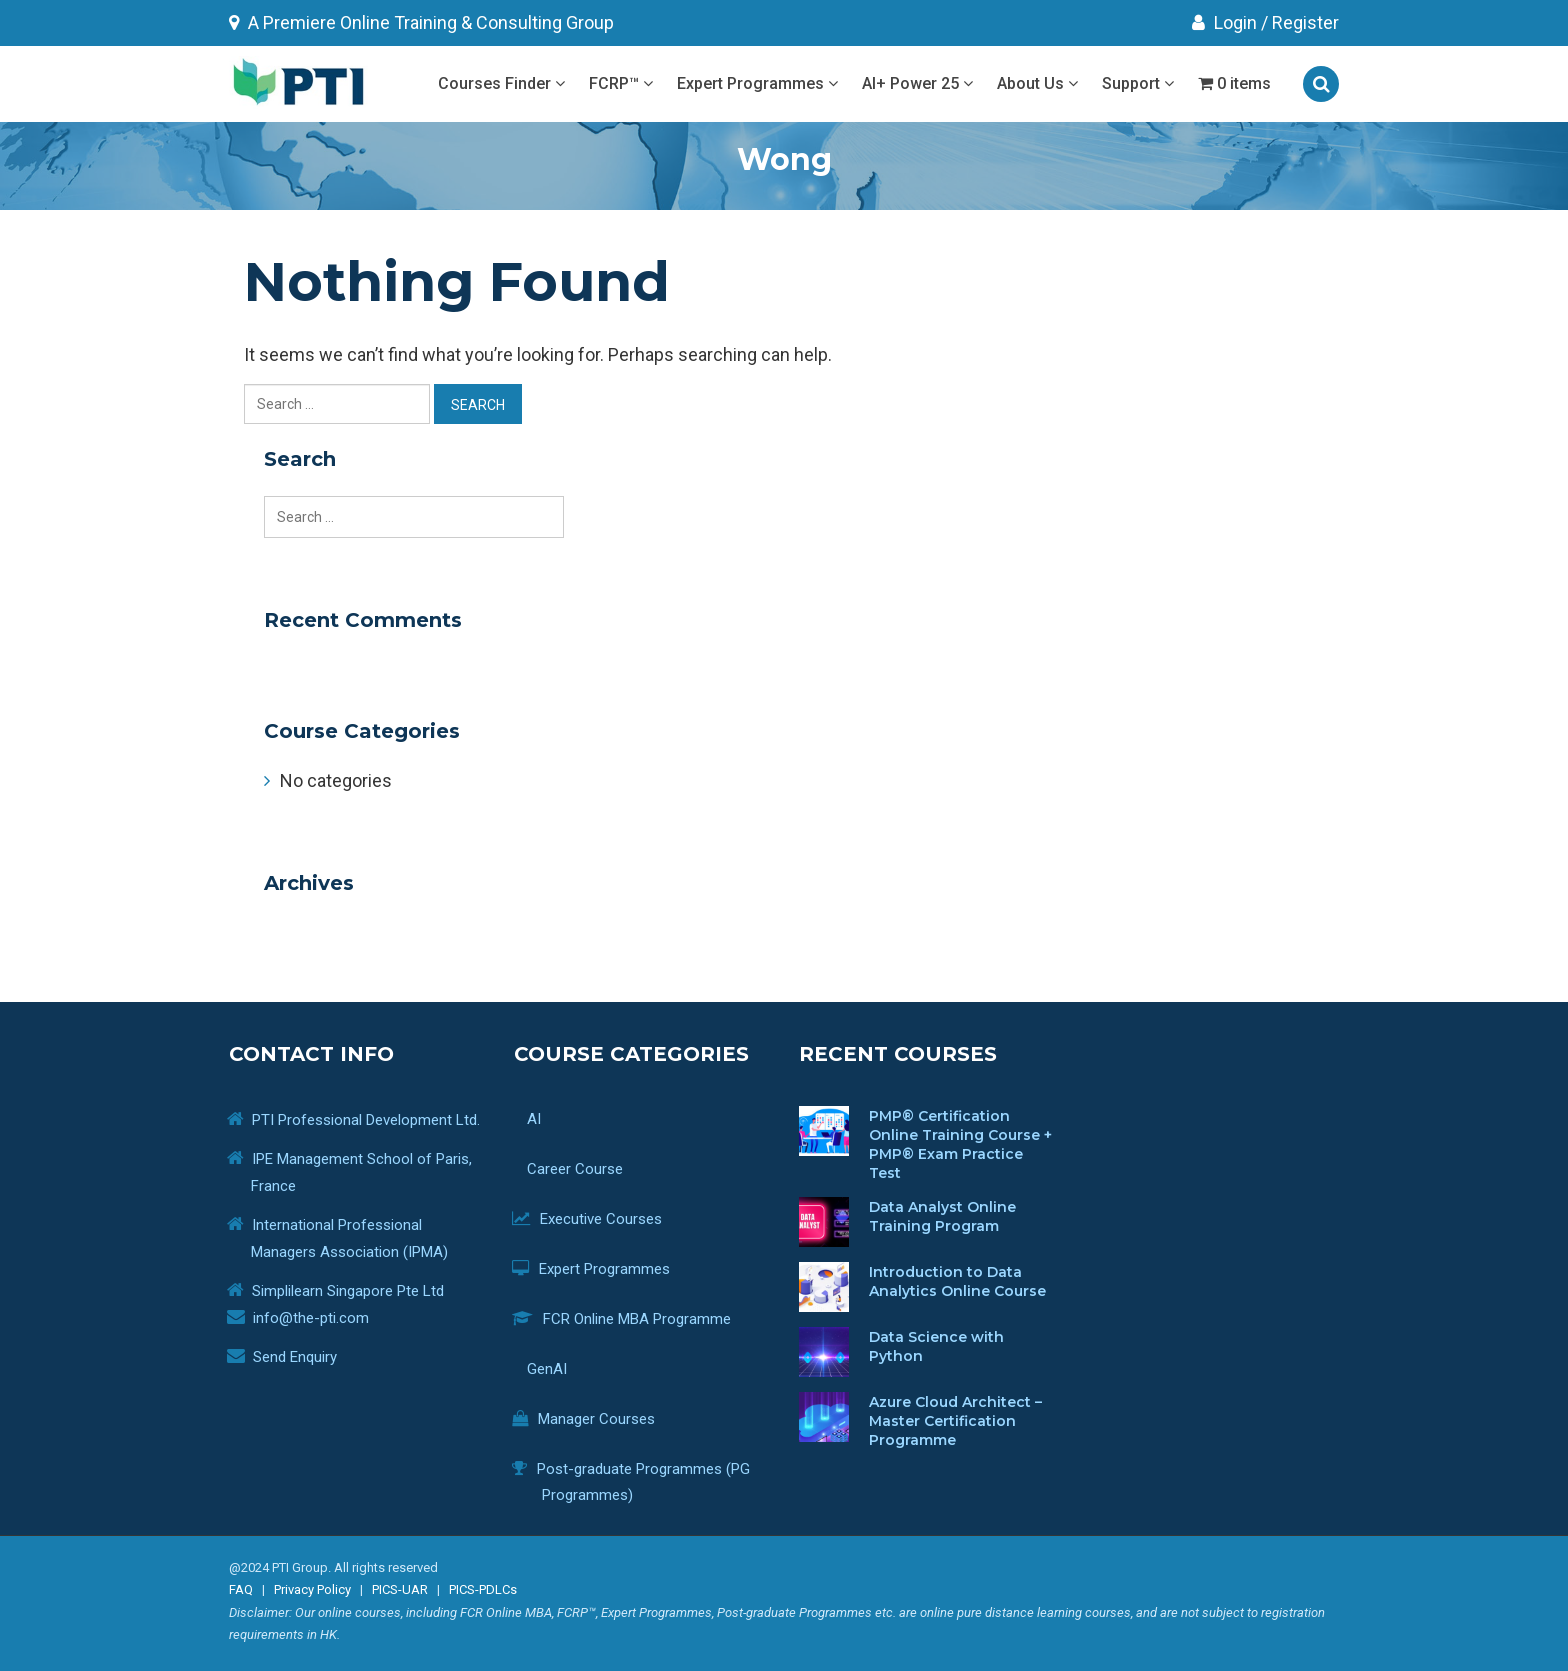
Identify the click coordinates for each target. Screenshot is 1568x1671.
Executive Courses (602, 1219)
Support (1138, 83)
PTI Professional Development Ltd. (366, 1120)
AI (655, 1122)
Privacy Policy (312, 1589)
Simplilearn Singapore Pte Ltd (348, 1291)
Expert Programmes (757, 83)
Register (1305, 22)
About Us (1037, 83)
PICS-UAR (400, 1589)
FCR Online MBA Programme (636, 1319)
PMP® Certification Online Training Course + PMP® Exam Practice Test (960, 1144)
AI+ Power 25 (917, 83)
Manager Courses (598, 1419)
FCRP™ (621, 83)
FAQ (241, 1589)
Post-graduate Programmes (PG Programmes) (646, 1482)
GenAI (554, 1369)
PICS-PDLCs (483, 1589)
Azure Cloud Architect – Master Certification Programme (955, 1421)
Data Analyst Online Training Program (942, 1216)
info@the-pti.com (311, 1318)
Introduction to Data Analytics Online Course (957, 1281)
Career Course (582, 1169)
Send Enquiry (295, 1357)
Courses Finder (501, 83)
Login (1224, 22)
